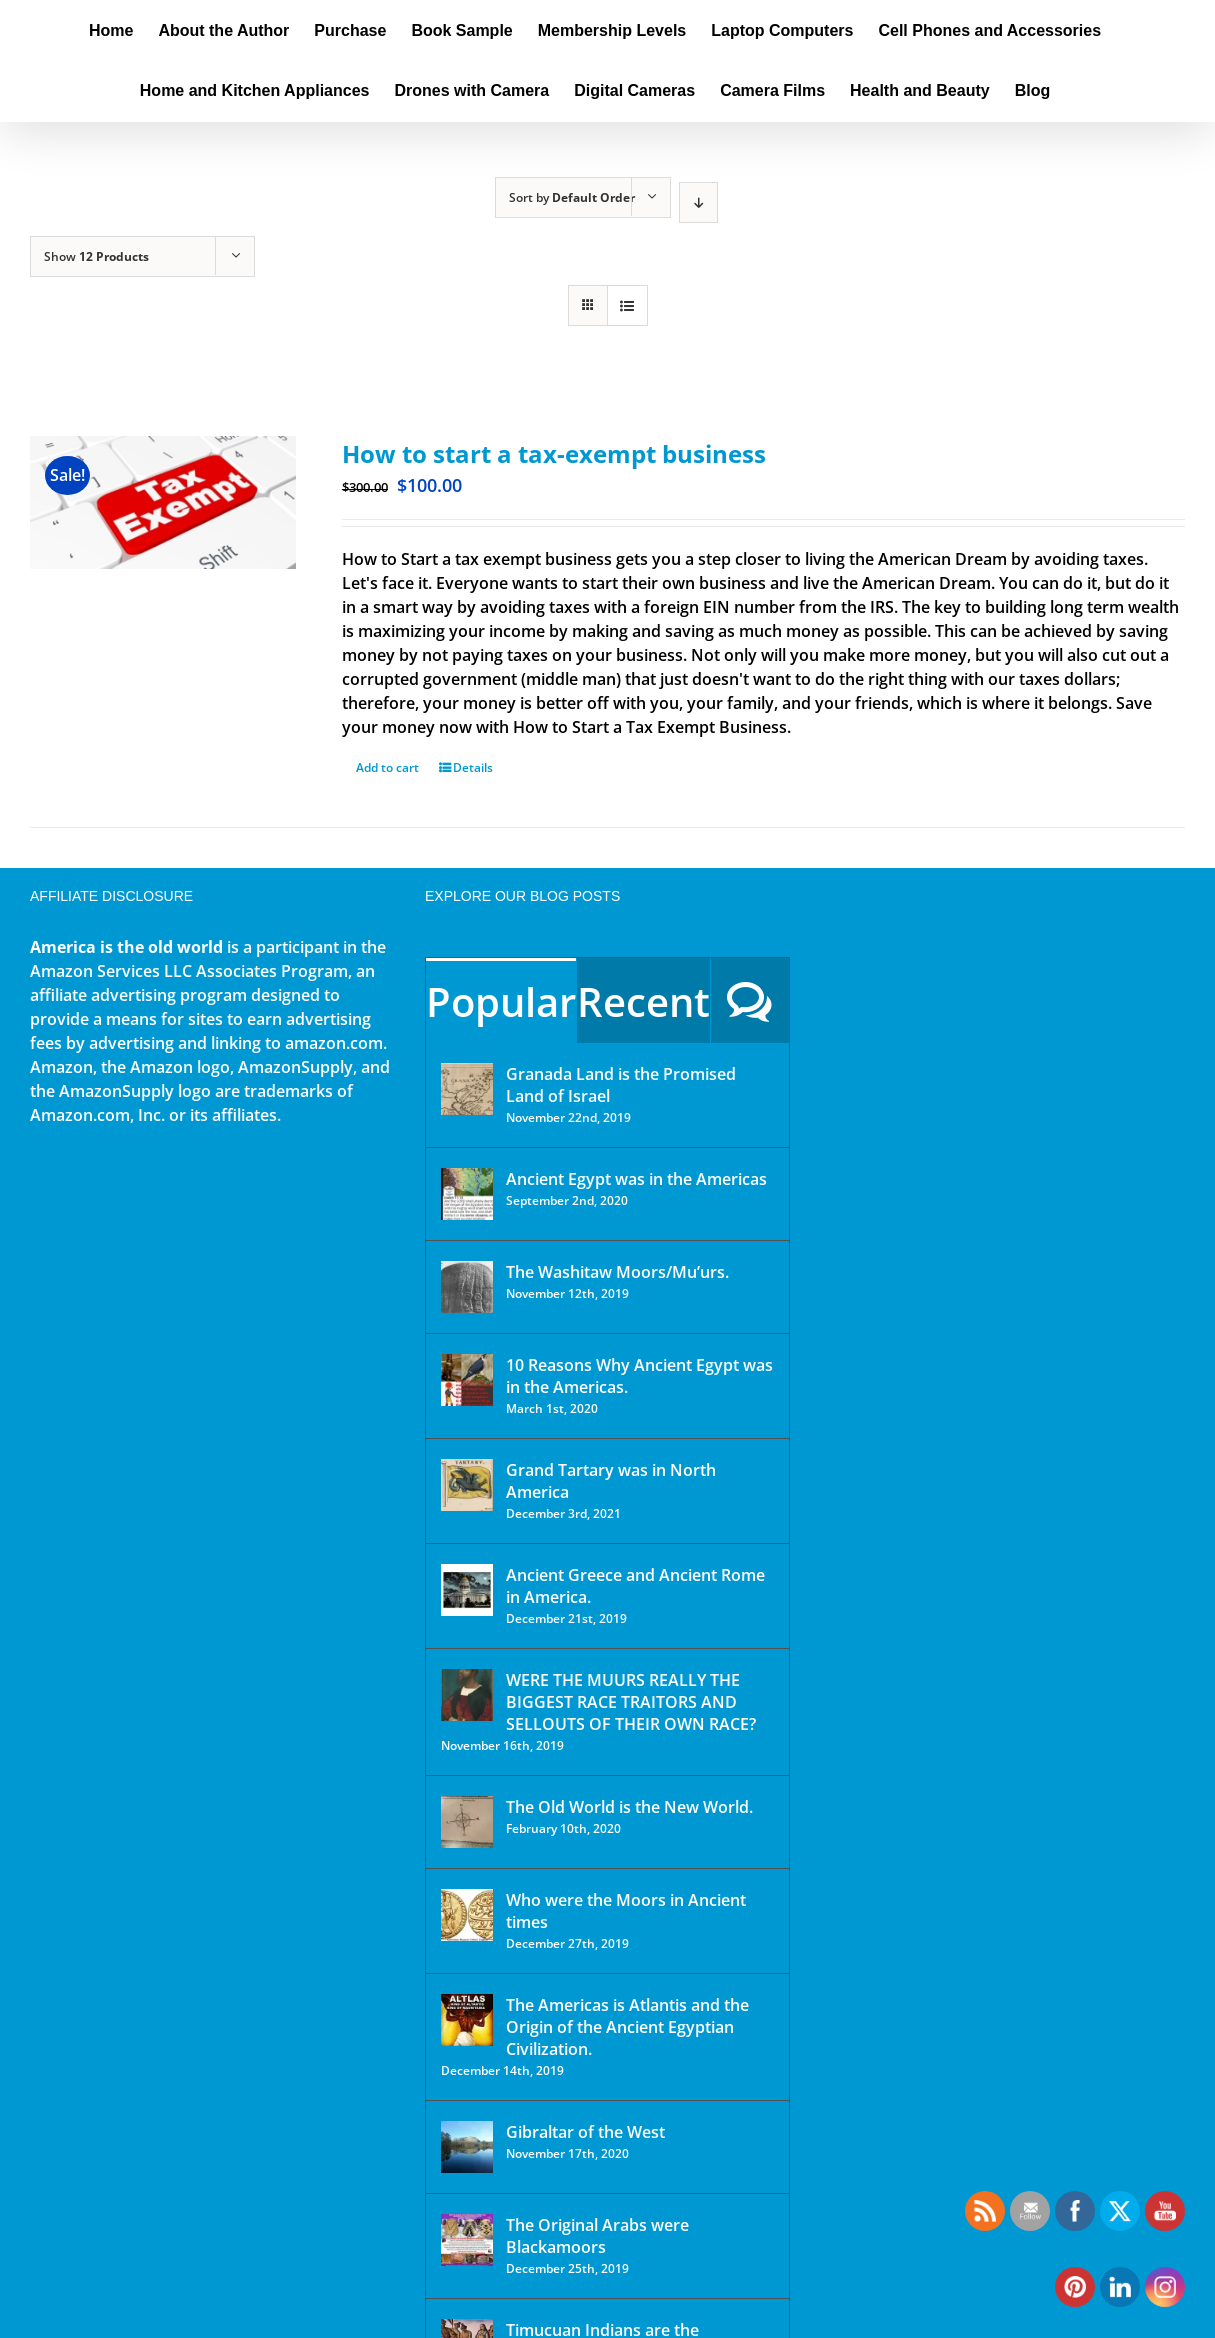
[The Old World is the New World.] (467, 1822)
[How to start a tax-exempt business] (163, 502)
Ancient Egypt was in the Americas (636, 1179)
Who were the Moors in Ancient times (626, 1911)
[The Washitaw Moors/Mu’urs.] (467, 1287)
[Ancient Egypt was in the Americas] (467, 1194)
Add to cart (387, 767)
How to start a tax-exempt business (554, 453)
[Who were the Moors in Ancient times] (467, 1915)
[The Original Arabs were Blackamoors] (467, 2240)
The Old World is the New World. (629, 1807)
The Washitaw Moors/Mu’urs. (617, 1272)
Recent (643, 1001)
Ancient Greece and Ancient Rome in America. (635, 1586)
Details (473, 767)
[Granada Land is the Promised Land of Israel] (467, 1089)
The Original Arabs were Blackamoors (597, 2236)
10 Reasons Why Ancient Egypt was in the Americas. (639, 1376)
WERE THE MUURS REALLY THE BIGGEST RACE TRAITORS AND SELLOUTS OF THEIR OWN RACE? (631, 1702)
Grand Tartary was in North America (611, 1481)
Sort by (572, 197)
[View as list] (627, 305)
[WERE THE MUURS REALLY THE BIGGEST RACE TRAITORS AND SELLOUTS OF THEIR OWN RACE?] (467, 1695)
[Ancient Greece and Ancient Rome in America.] (467, 1590)
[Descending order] (698, 202)
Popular (501, 1001)
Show (96, 256)
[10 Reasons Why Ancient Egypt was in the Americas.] (467, 1380)
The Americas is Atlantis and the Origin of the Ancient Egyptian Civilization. (627, 2027)
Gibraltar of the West (585, 2132)
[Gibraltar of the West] (467, 2147)
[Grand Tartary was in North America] (467, 1485)
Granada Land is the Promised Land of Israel (621, 1085)
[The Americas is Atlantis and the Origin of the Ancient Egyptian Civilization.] (467, 2020)
